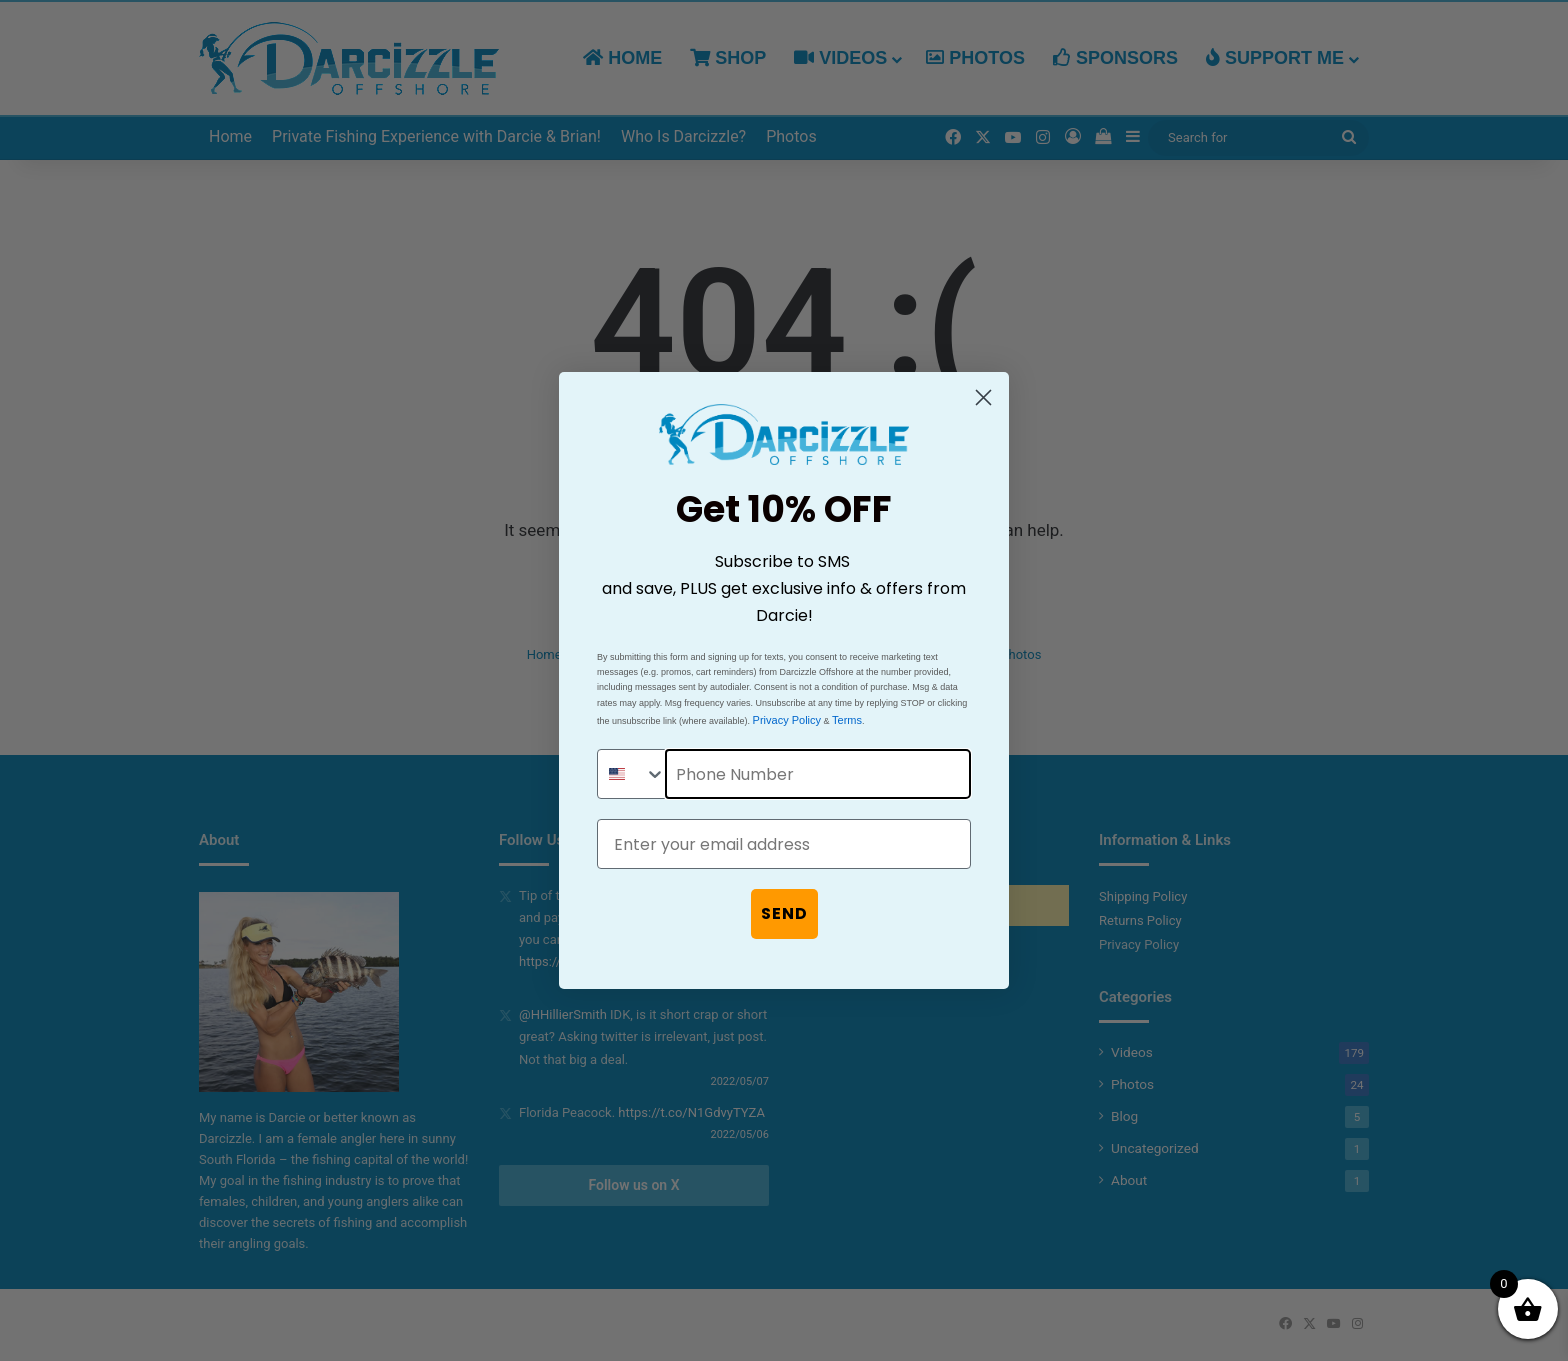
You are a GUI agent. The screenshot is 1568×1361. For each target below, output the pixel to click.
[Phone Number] (818, 774)
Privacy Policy (787, 720)
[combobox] (632, 774)
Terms (847, 720)
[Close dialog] (983, 397)
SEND (784, 913)
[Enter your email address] (784, 844)
